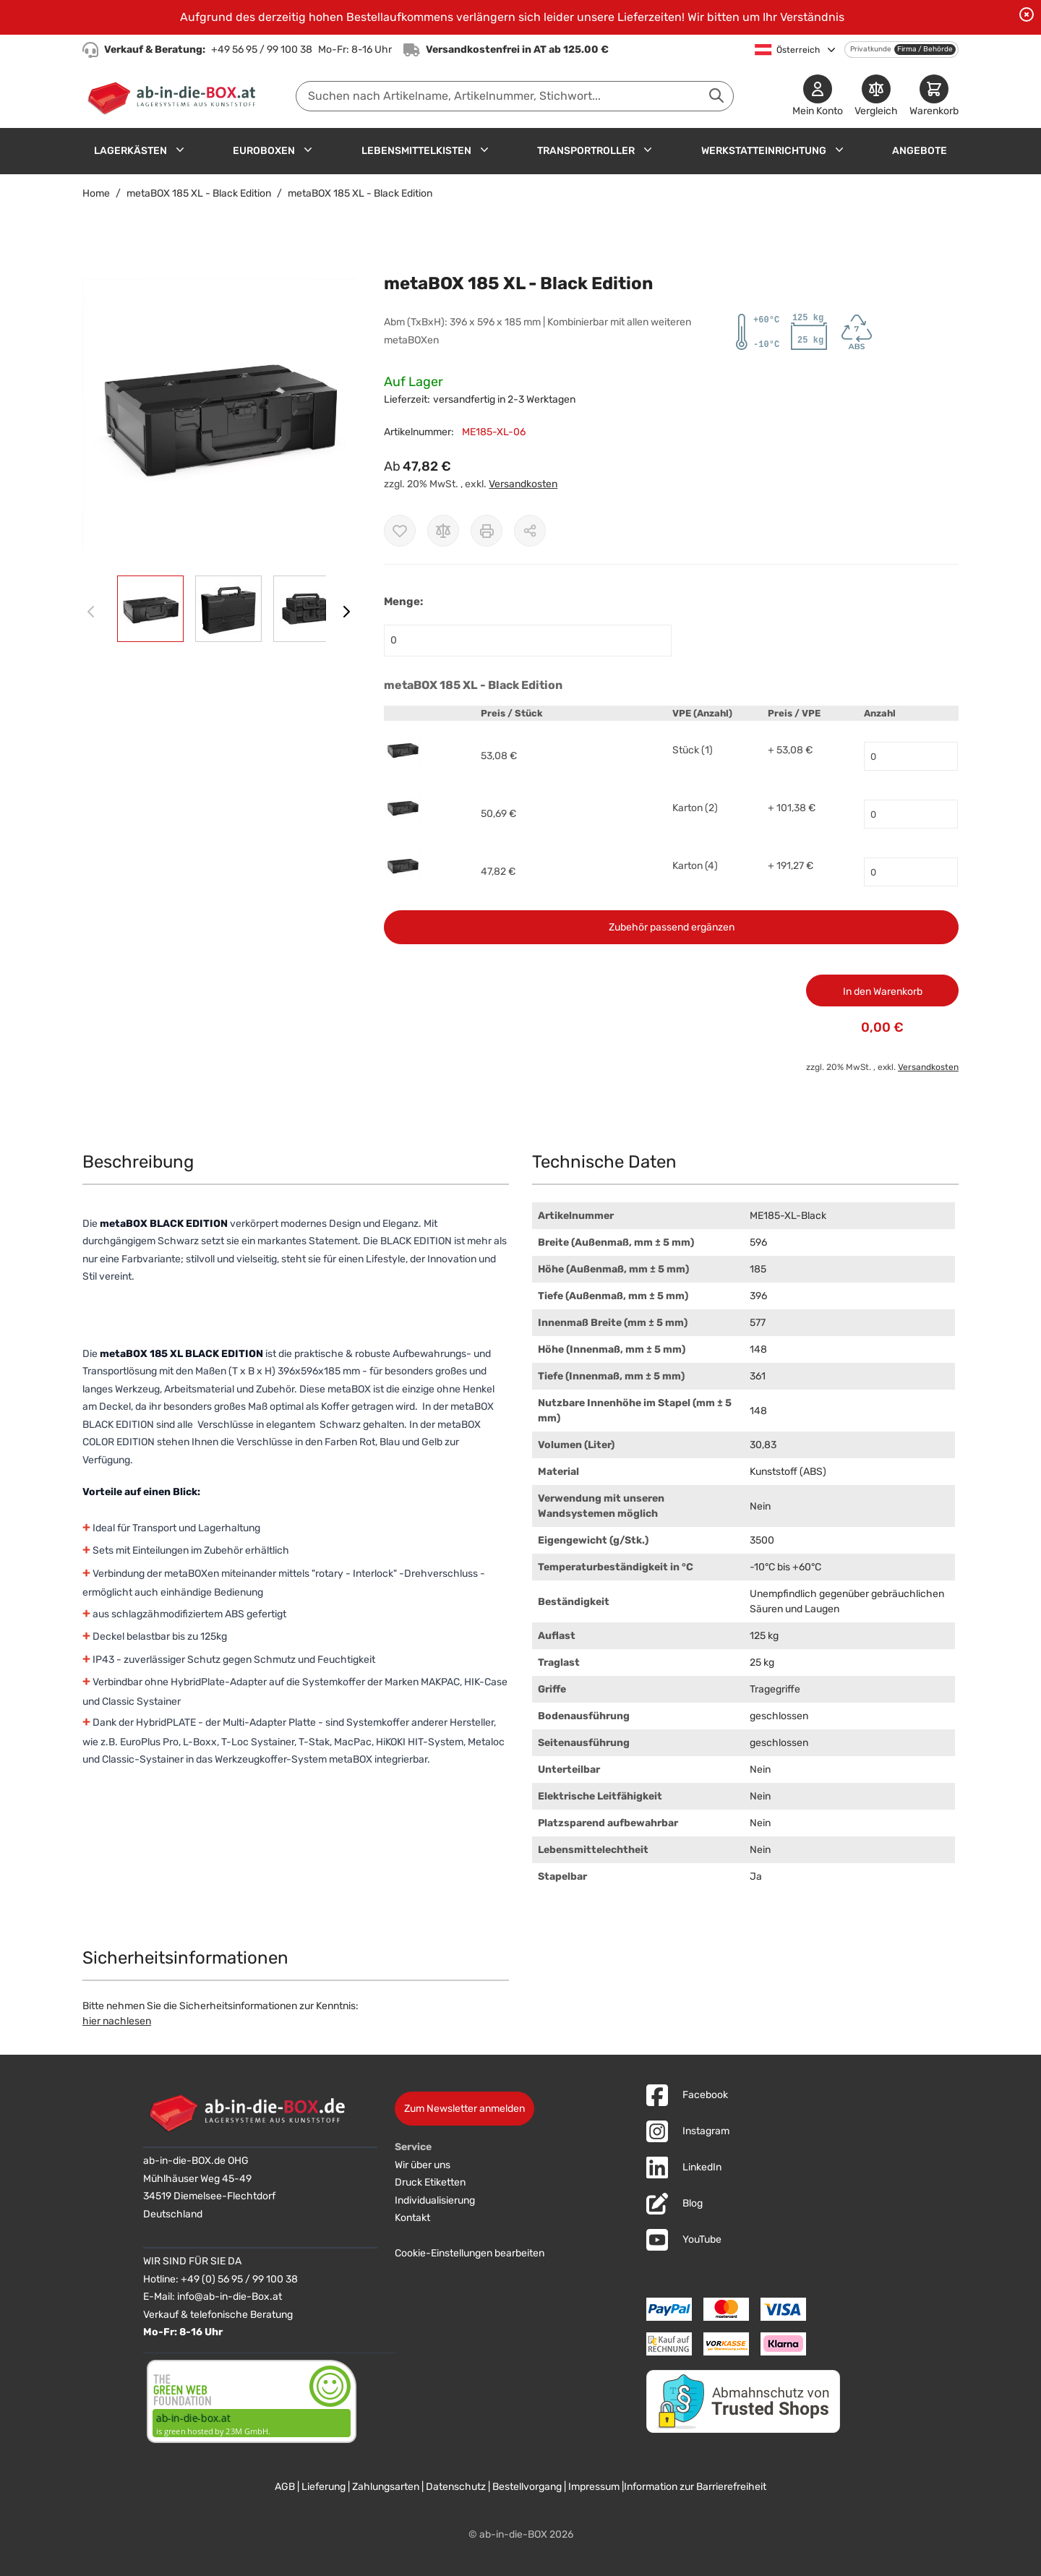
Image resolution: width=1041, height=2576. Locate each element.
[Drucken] (486, 531)
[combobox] (515, 96)
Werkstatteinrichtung (763, 151)
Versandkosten (523, 484)
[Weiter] (346, 611)
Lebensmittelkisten (416, 151)
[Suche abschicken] (716, 95)
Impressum (594, 2487)
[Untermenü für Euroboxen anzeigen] (308, 149)
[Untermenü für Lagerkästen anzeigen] (180, 149)
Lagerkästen (130, 151)
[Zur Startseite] (174, 96)
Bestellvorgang (527, 2487)
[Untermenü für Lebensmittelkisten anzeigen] (484, 149)
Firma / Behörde (925, 49)
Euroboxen (264, 151)
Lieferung (323, 2487)
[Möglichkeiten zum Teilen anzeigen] (530, 531)
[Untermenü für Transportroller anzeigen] (648, 149)
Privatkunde (870, 49)
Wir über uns (422, 2165)
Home (96, 193)
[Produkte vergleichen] (876, 96)
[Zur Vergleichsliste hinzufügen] (443, 531)
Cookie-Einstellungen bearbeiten (469, 2253)
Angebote (919, 151)
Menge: (403, 601)
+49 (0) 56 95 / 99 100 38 (239, 2279)
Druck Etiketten (430, 2182)
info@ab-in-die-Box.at (229, 2296)
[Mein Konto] (817, 96)
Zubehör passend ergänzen (671, 927)
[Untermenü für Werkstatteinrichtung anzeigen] (839, 149)
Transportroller (586, 151)
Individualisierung (435, 2200)
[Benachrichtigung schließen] (1026, 14)
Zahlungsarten (385, 2487)
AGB (285, 2487)
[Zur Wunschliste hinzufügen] (400, 531)
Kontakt (412, 2218)
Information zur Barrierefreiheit (695, 2487)
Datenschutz (456, 2487)
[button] (218, 414)
